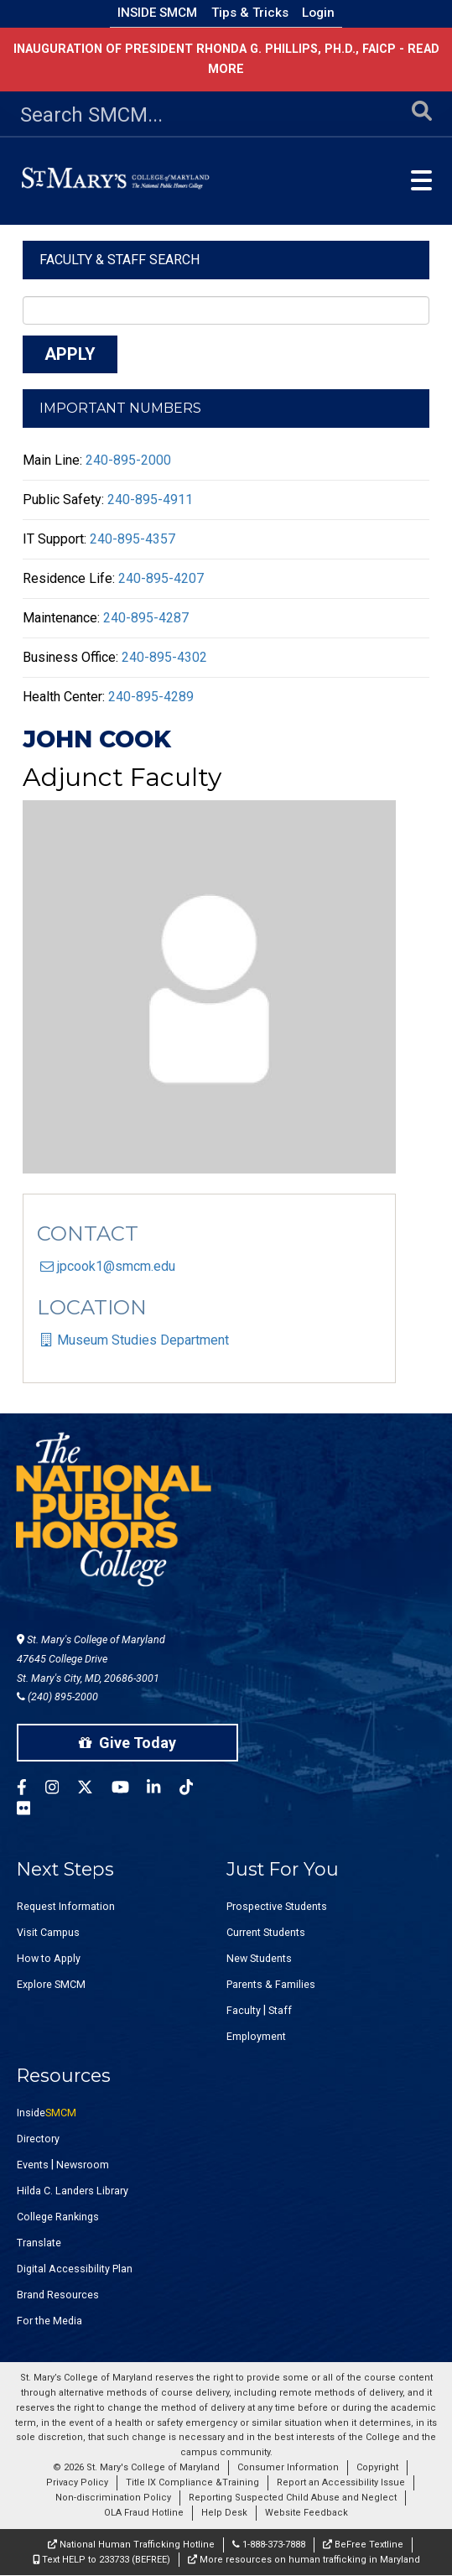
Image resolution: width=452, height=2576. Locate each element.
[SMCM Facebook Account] (31, 1789)
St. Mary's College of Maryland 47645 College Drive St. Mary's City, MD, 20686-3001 (91, 1658)
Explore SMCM (51, 1984)
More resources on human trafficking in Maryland (304, 2559)
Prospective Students (276, 1906)
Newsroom (82, 2164)
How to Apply (49, 1958)
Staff (280, 2010)
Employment (256, 2036)
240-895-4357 (132, 539)
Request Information (66, 1906)
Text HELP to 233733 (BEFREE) (101, 2559)
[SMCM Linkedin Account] (163, 1789)
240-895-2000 (128, 460)
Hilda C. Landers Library (72, 2190)
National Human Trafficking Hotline (131, 2544)
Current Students (265, 1932)
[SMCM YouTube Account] (130, 1789)
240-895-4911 (150, 499)
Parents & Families (270, 1984)
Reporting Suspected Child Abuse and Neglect (293, 2497)
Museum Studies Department (143, 1340)
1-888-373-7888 (268, 2544)
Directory (38, 2138)
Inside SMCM (157, 12)
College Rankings (58, 2216)
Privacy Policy (77, 2482)
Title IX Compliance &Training (192, 2482)
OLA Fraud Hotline (144, 2512)
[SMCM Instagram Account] (61, 1789)
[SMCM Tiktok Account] (195, 1789)
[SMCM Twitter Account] (94, 1789)
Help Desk (224, 2512)
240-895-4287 (146, 618)
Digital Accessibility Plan (74, 2268)
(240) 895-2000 (57, 1696)
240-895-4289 (151, 697)
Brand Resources (58, 2294)
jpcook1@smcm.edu (116, 1266)
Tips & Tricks (249, 12)
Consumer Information (288, 2467)
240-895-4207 (161, 578)
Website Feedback (306, 2512)
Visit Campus (48, 1932)
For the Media (49, 2320)
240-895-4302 (164, 657)
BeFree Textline (363, 2544)
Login (318, 12)
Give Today (127, 1742)
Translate (39, 2242)
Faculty (243, 2010)
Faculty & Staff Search (119, 260)
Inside (46, 2112)
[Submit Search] (422, 115)
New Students (259, 1958)
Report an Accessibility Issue (341, 2482)
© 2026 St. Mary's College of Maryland (136, 2467)
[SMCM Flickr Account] (33, 1810)
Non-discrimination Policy (113, 2497)
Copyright (377, 2467)
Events (33, 2164)
